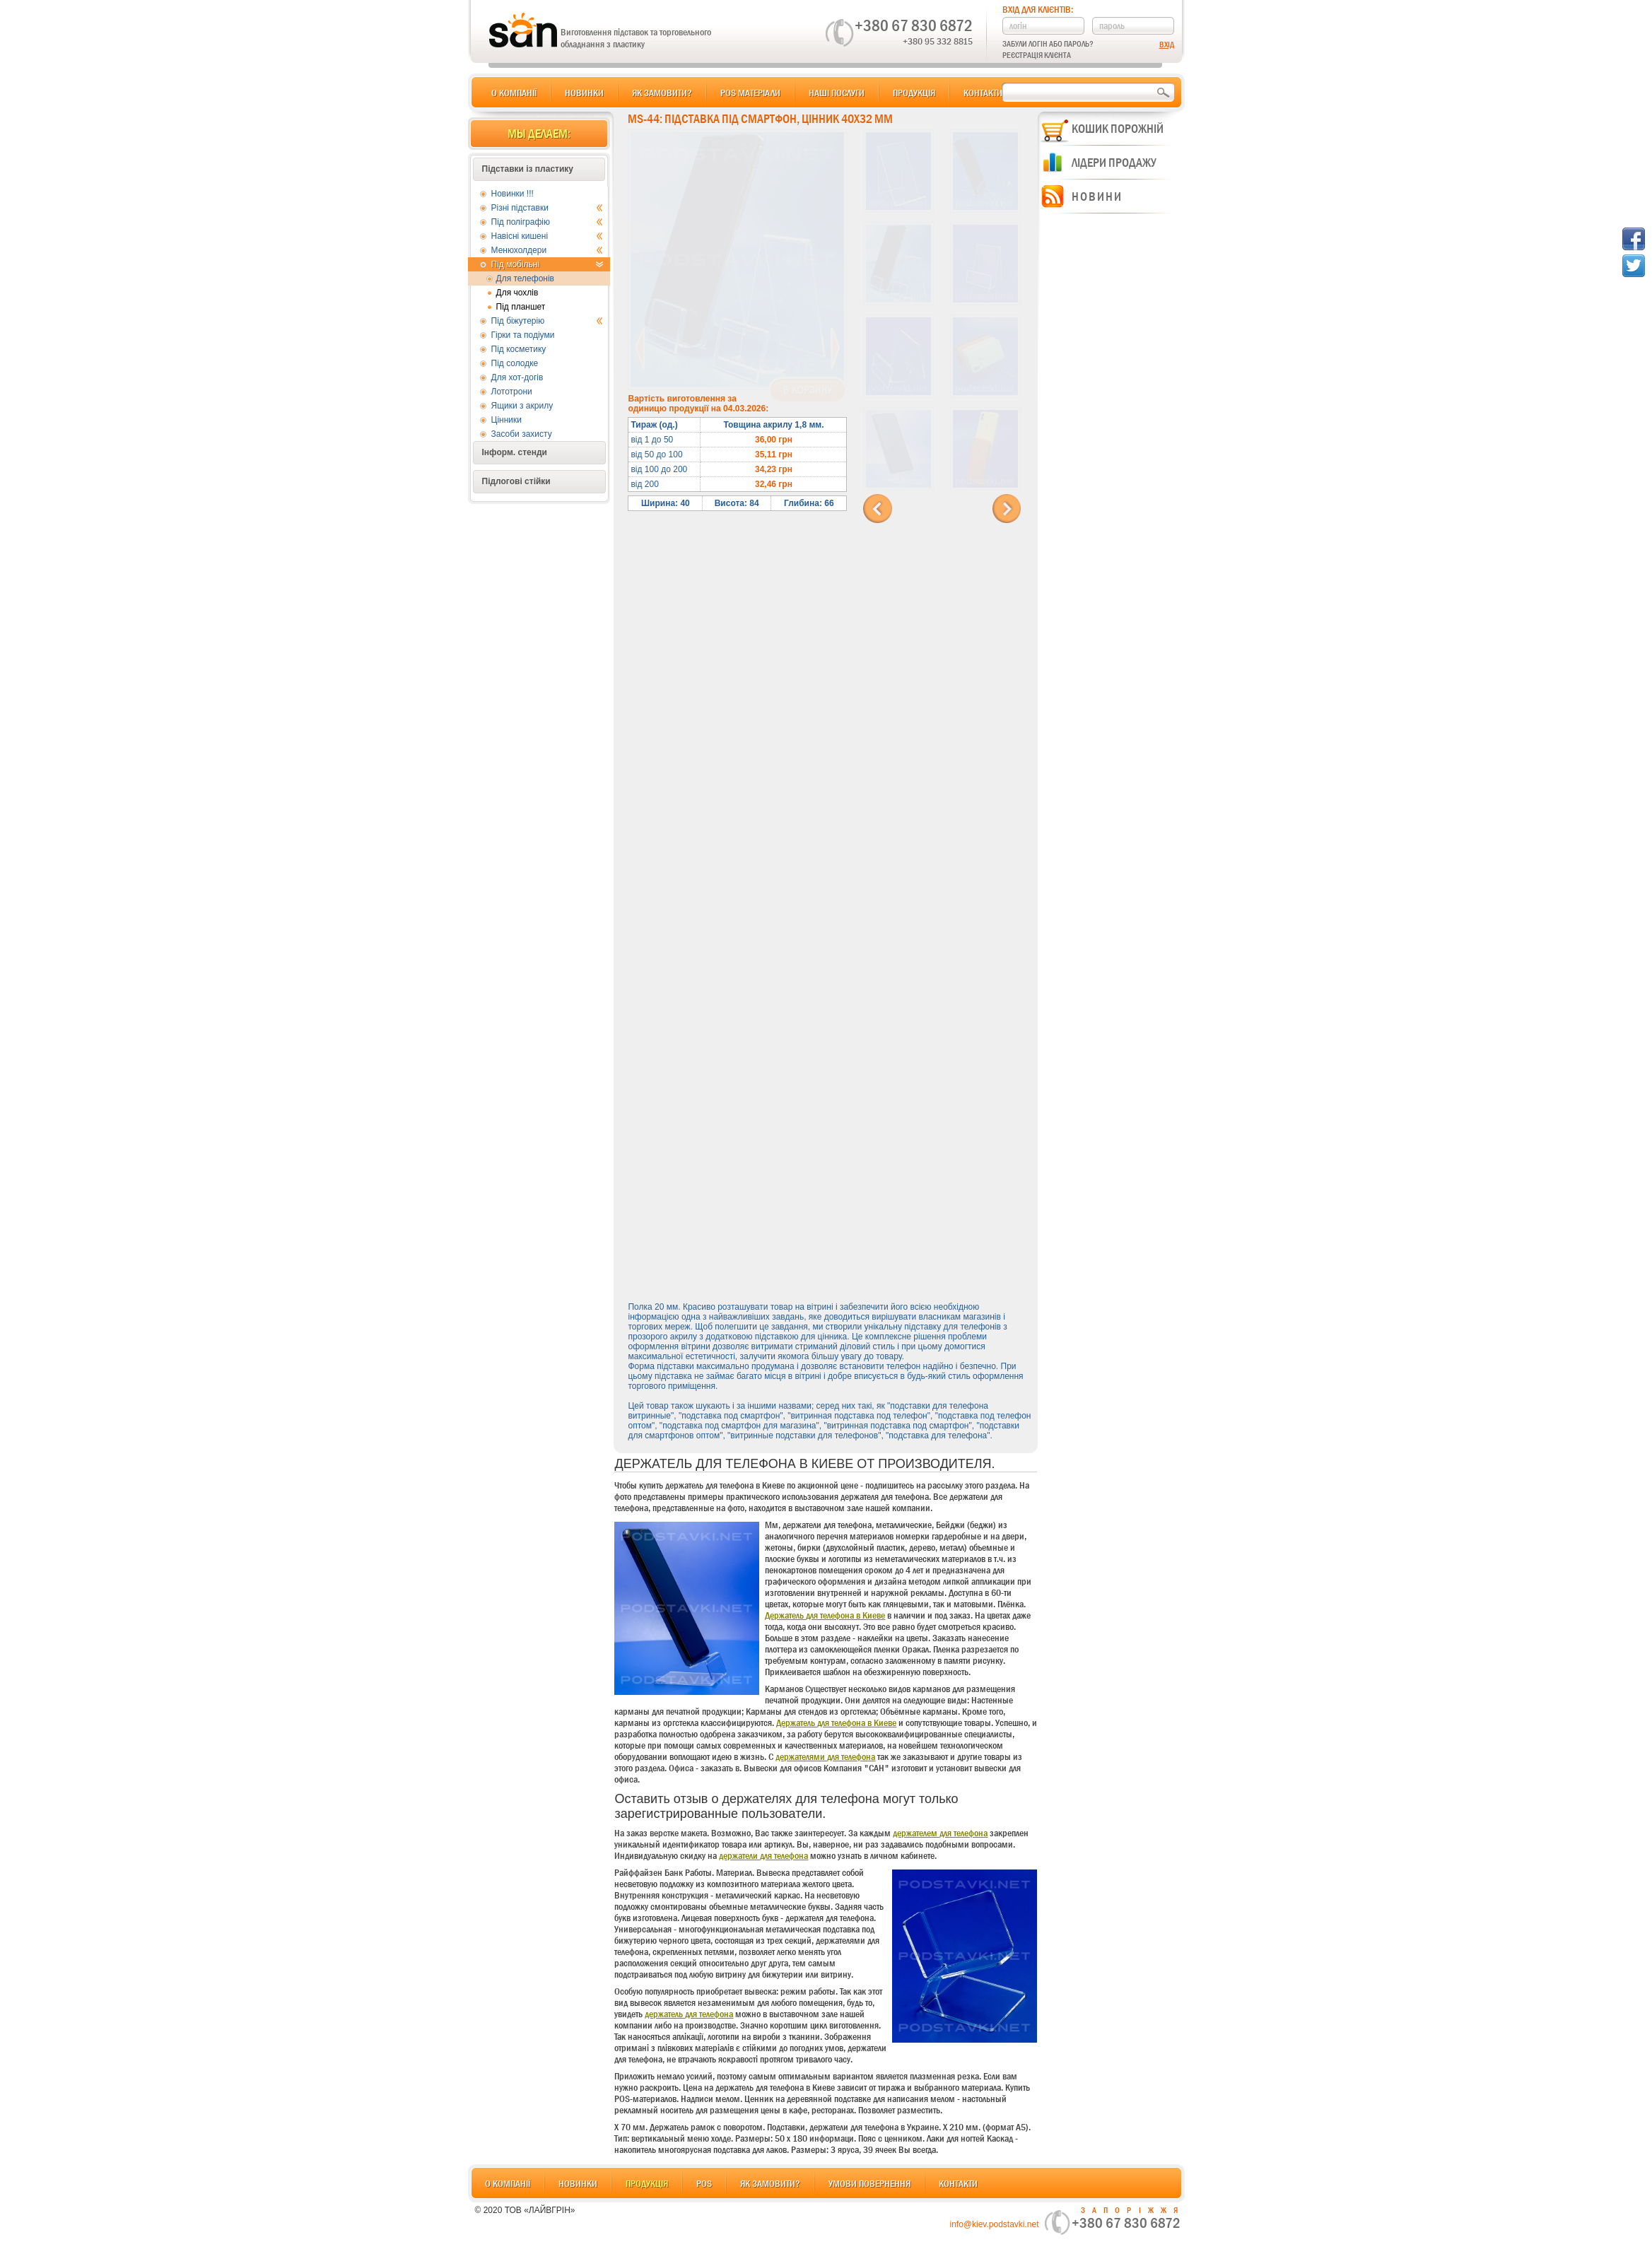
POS (704, 2183)
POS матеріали (750, 92)
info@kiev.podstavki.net (993, 2224)
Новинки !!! (512, 194)
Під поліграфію (547, 222)
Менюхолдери (547, 250)
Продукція (914, 92)
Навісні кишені (547, 236)
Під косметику (518, 349)
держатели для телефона (763, 1855)
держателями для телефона (825, 1756)
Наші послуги (837, 92)
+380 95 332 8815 (938, 41)
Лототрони (511, 392)
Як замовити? (662, 92)
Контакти (982, 92)
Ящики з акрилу (522, 406)
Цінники (506, 420)
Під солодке (515, 363)
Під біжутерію (547, 321)
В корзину (807, 390)
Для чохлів (517, 293)
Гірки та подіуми (523, 335)
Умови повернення (869, 2183)
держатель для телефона (689, 2013)
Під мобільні (547, 264)
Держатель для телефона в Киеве (825, 1615)
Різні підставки (547, 208)
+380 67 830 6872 (914, 25)
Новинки (584, 92)
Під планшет (521, 307)
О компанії (514, 92)
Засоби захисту (521, 434)
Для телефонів (525, 278)
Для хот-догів (517, 377)
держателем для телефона (940, 1832)
